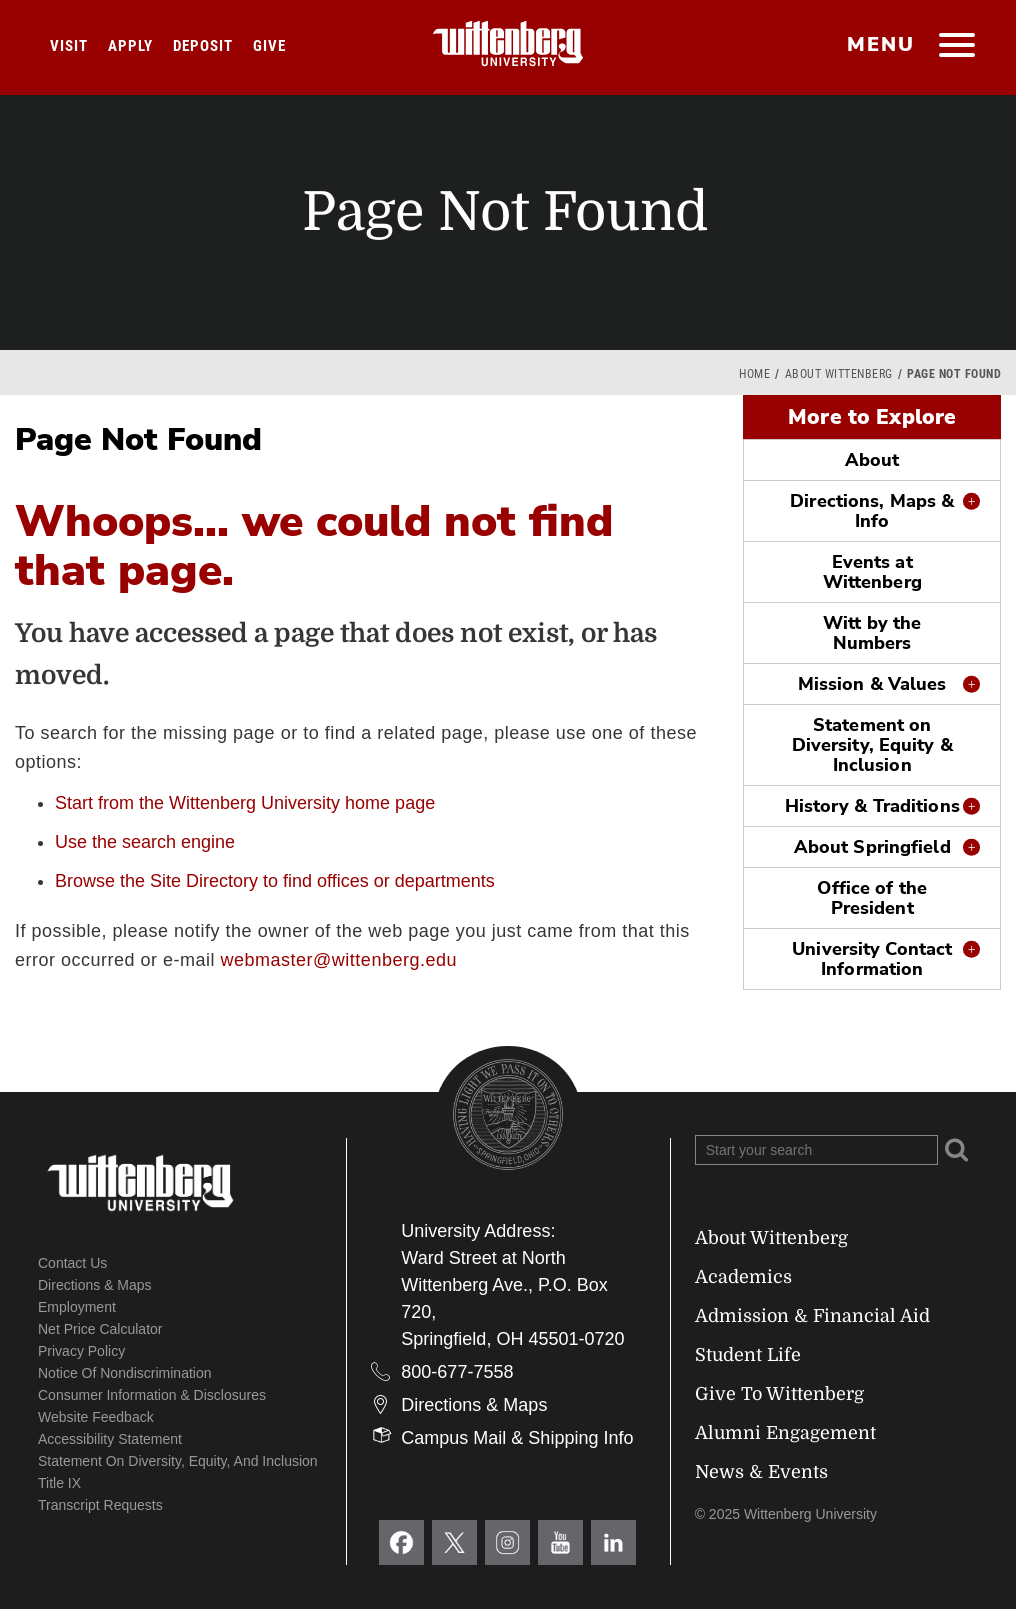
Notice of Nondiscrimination (125, 1373)
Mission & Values (872, 684)
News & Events (761, 1472)
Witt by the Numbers (872, 633)
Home (754, 374)
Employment (77, 1307)
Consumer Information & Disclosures (152, 1395)
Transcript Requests (100, 1505)
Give (269, 46)
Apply (130, 46)
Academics (743, 1277)
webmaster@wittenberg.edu (339, 960)
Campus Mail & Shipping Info (517, 1438)
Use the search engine (145, 842)
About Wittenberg (839, 374)
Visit (69, 46)
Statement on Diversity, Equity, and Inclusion (178, 1461)
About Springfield (872, 847)
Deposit (203, 46)
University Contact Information (872, 959)
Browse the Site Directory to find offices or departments (275, 881)
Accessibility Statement (110, 1439)
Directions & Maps (95, 1285)
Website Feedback (96, 1417)
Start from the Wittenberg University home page (245, 803)
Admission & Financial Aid (812, 1316)
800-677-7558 (457, 1372)
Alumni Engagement (785, 1433)
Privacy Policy (81, 1351)
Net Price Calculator (100, 1329)
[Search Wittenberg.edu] (816, 1150)
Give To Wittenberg (779, 1394)
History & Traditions (872, 806)
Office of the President (871, 898)
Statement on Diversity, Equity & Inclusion (872, 745)
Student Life (748, 1355)
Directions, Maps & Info (872, 511)
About (872, 460)
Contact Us (72, 1263)
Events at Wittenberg (872, 572)
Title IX (59, 1483)
